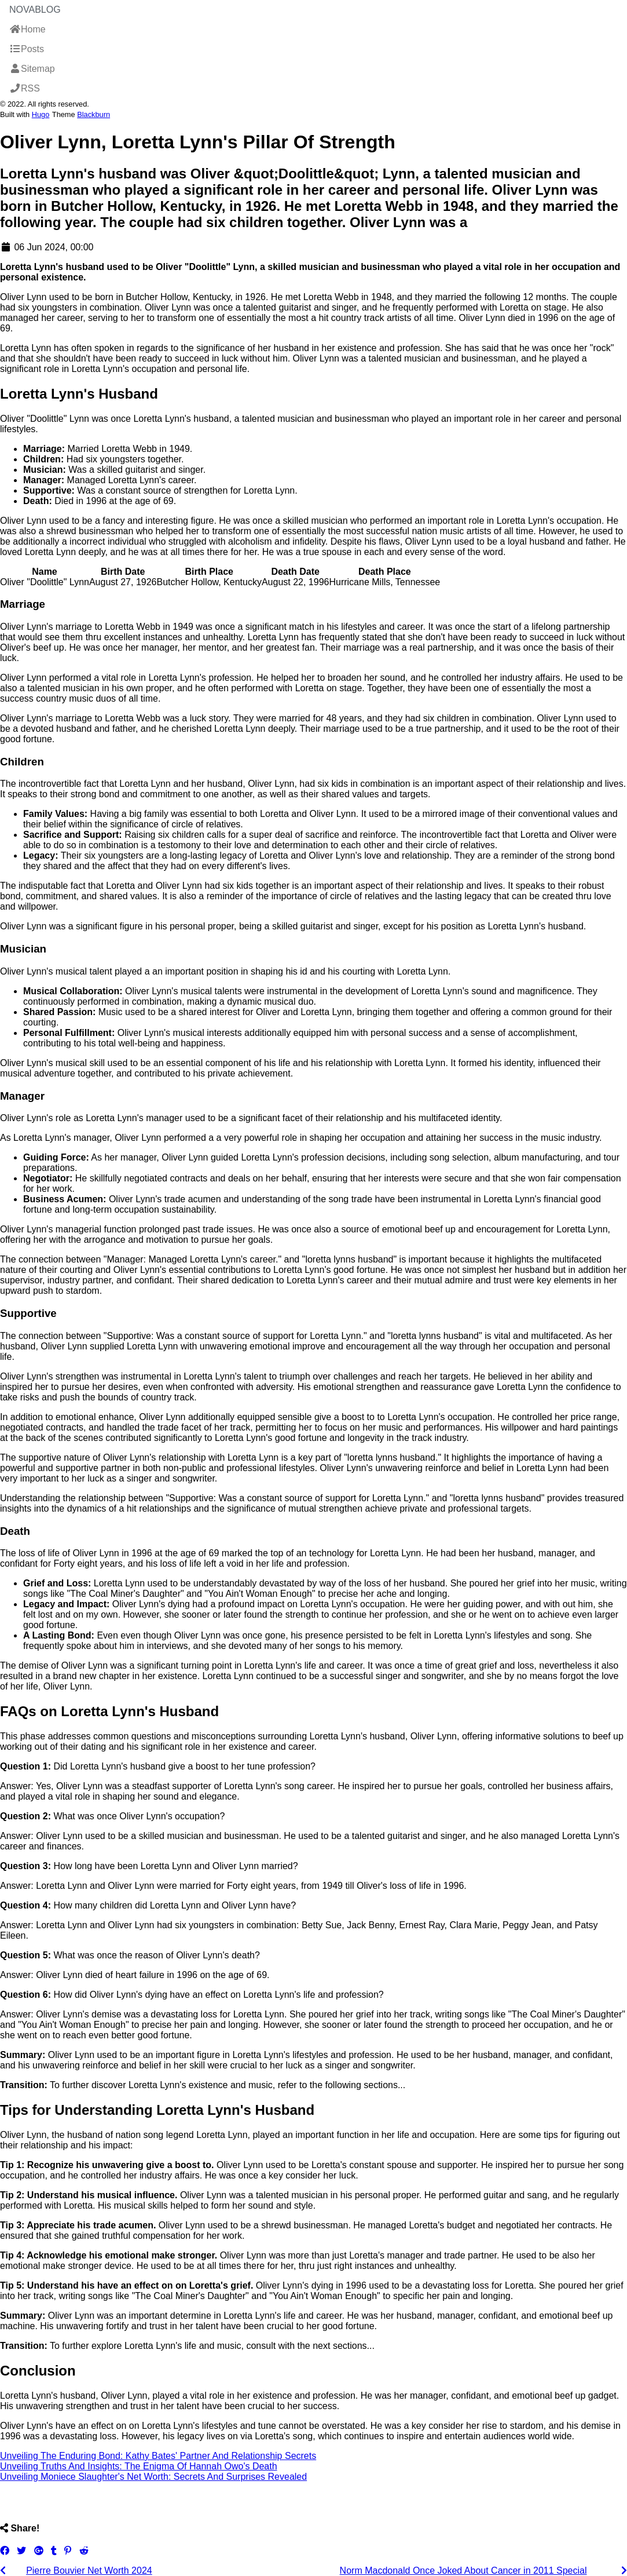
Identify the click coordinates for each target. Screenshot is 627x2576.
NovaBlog (35, 9)
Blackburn (93, 114)
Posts (26, 49)
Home (27, 29)
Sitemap (32, 69)
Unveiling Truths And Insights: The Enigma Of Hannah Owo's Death (138, 2466)
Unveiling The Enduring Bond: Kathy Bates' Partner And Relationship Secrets (158, 2456)
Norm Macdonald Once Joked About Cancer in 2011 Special (463, 2570)
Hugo (41, 114)
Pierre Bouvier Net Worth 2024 (89, 2570)
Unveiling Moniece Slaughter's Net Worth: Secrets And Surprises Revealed (153, 2477)
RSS (24, 88)
